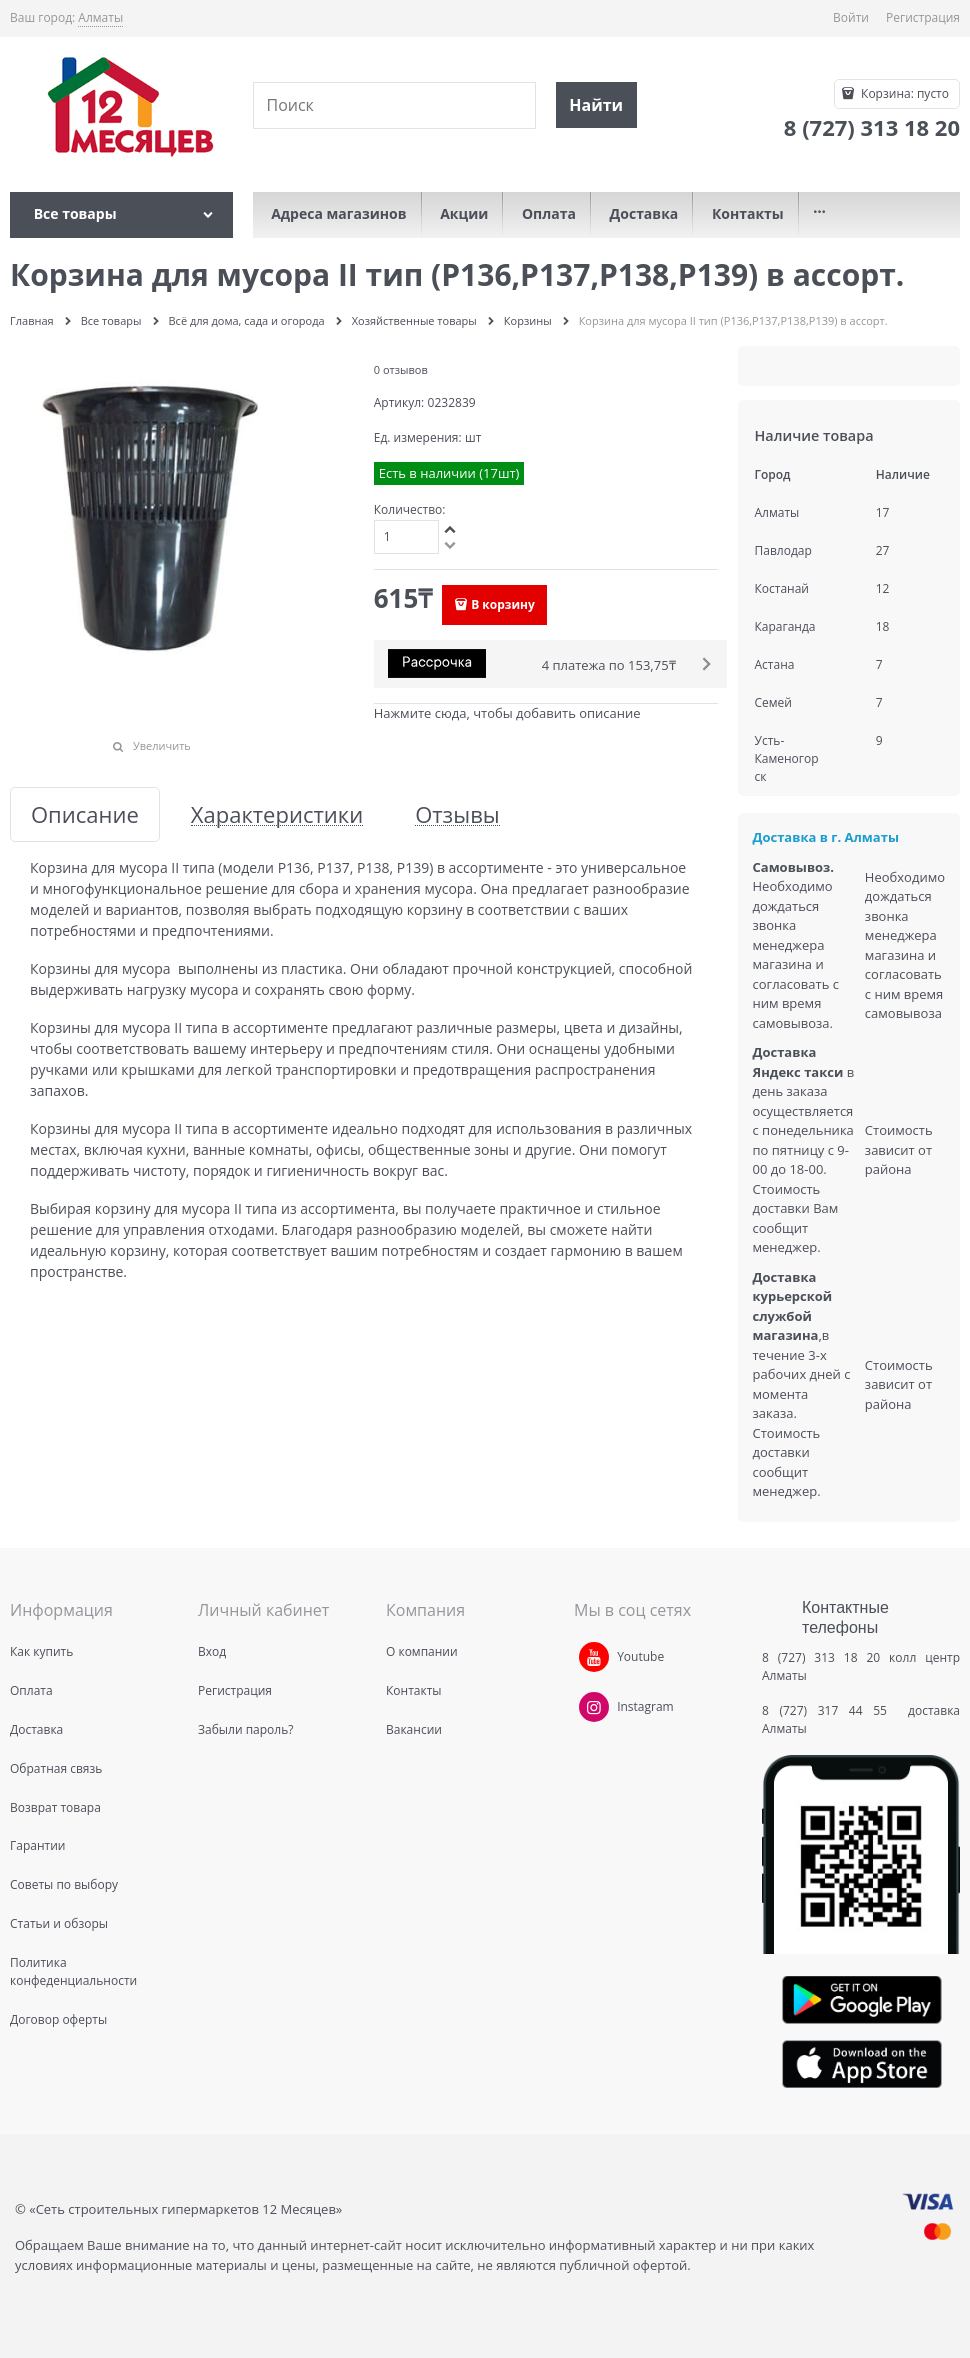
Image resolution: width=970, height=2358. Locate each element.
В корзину (503, 604)
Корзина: (903, 93)
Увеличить (162, 745)
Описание (85, 814)
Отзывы (457, 814)
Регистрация (923, 17)
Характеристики (277, 814)
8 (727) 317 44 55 (829, 1710)
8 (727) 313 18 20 (821, 1657)
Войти (851, 17)
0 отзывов (401, 369)
